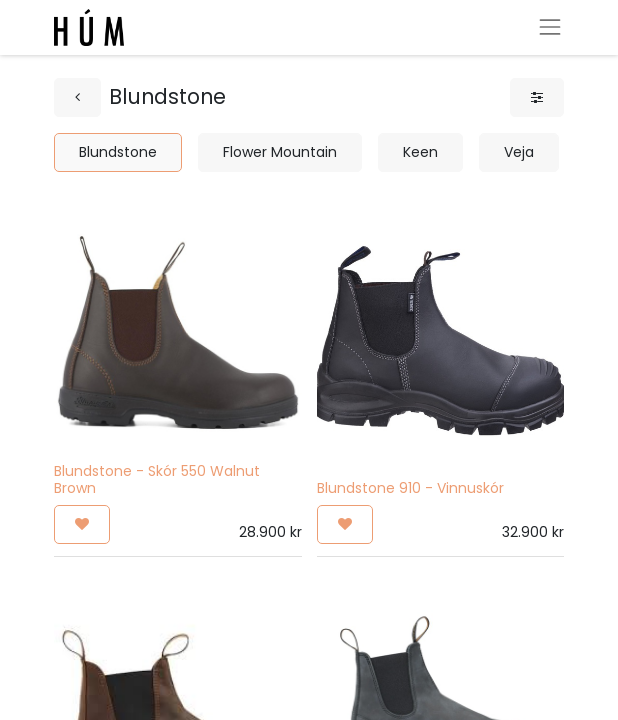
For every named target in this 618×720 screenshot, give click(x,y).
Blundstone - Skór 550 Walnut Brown (157, 479)
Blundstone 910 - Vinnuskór (410, 488)
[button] (82, 524)
